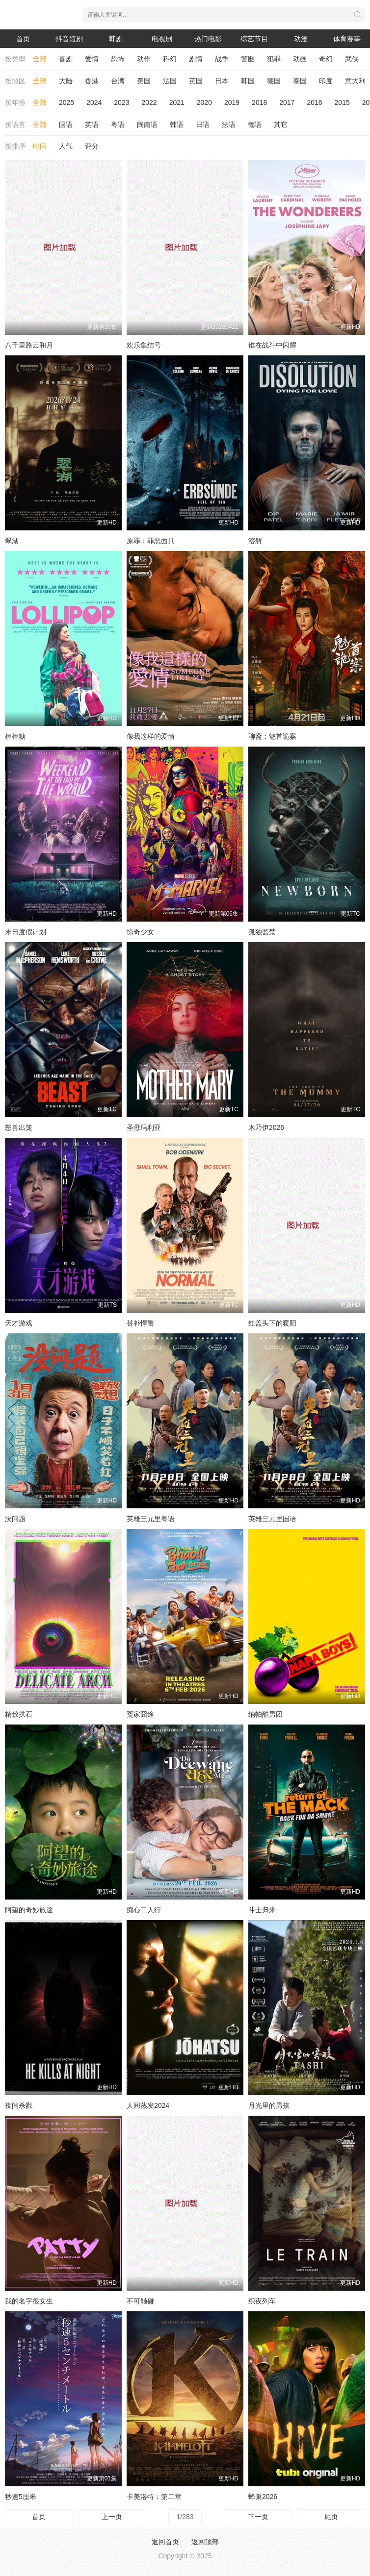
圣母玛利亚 (144, 1127)
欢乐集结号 (144, 345)
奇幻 (326, 59)
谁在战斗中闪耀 (272, 345)
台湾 (118, 81)
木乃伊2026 (266, 1127)
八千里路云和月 (29, 345)
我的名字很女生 (29, 2301)
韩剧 (116, 39)
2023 (121, 102)
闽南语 (147, 124)
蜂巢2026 (262, 2497)
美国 (144, 81)
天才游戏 (18, 1323)
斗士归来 (262, 1910)
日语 (203, 124)
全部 (40, 59)
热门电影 (208, 39)
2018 (259, 102)
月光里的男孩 (269, 2105)
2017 (286, 102)
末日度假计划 (25, 932)
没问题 (15, 1519)
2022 (149, 102)
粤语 (118, 124)
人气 (66, 146)
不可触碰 (140, 2301)
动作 (144, 59)
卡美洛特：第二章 (154, 2497)
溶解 (255, 541)
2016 (314, 102)
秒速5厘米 (20, 2497)
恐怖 (118, 59)
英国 (196, 81)
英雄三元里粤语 (151, 1519)
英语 (92, 124)
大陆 (66, 81)
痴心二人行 (144, 1910)
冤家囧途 (140, 1714)
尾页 (331, 2517)
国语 (66, 124)
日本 (222, 81)
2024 (94, 102)
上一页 (112, 2517)
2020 (204, 102)
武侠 (352, 59)
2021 (177, 102)
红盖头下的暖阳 (272, 1323)
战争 (222, 59)
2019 (231, 102)
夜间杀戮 (18, 2105)
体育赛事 (347, 39)
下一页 (258, 2517)
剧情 (196, 59)
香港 (92, 81)
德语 (255, 124)
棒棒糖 (15, 736)
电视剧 (162, 39)
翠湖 (12, 541)
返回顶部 (205, 2542)
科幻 (170, 59)
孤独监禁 (262, 932)
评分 (92, 146)
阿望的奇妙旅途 (29, 1910)
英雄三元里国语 (272, 1519)
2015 (342, 102)
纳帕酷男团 (265, 1714)
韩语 (177, 124)
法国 (170, 81)
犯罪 (274, 59)
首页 (23, 39)
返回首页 (165, 2542)
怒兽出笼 (18, 1127)
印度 (326, 81)
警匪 (248, 59)
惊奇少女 (140, 932)
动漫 (301, 39)
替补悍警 (140, 1323)
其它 (281, 124)
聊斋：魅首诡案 (272, 736)
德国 (274, 81)
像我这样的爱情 (151, 736)
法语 (229, 124)
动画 (300, 59)
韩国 (248, 81)
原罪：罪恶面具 (151, 541)
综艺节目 (254, 39)
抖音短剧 (69, 39)
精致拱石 (18, 1714)
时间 (40, 146)
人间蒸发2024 (148, 2105)
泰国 (300, 81)
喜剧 (66, 59)
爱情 (92, 59)
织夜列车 (262, 2301)
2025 (66, 102)
